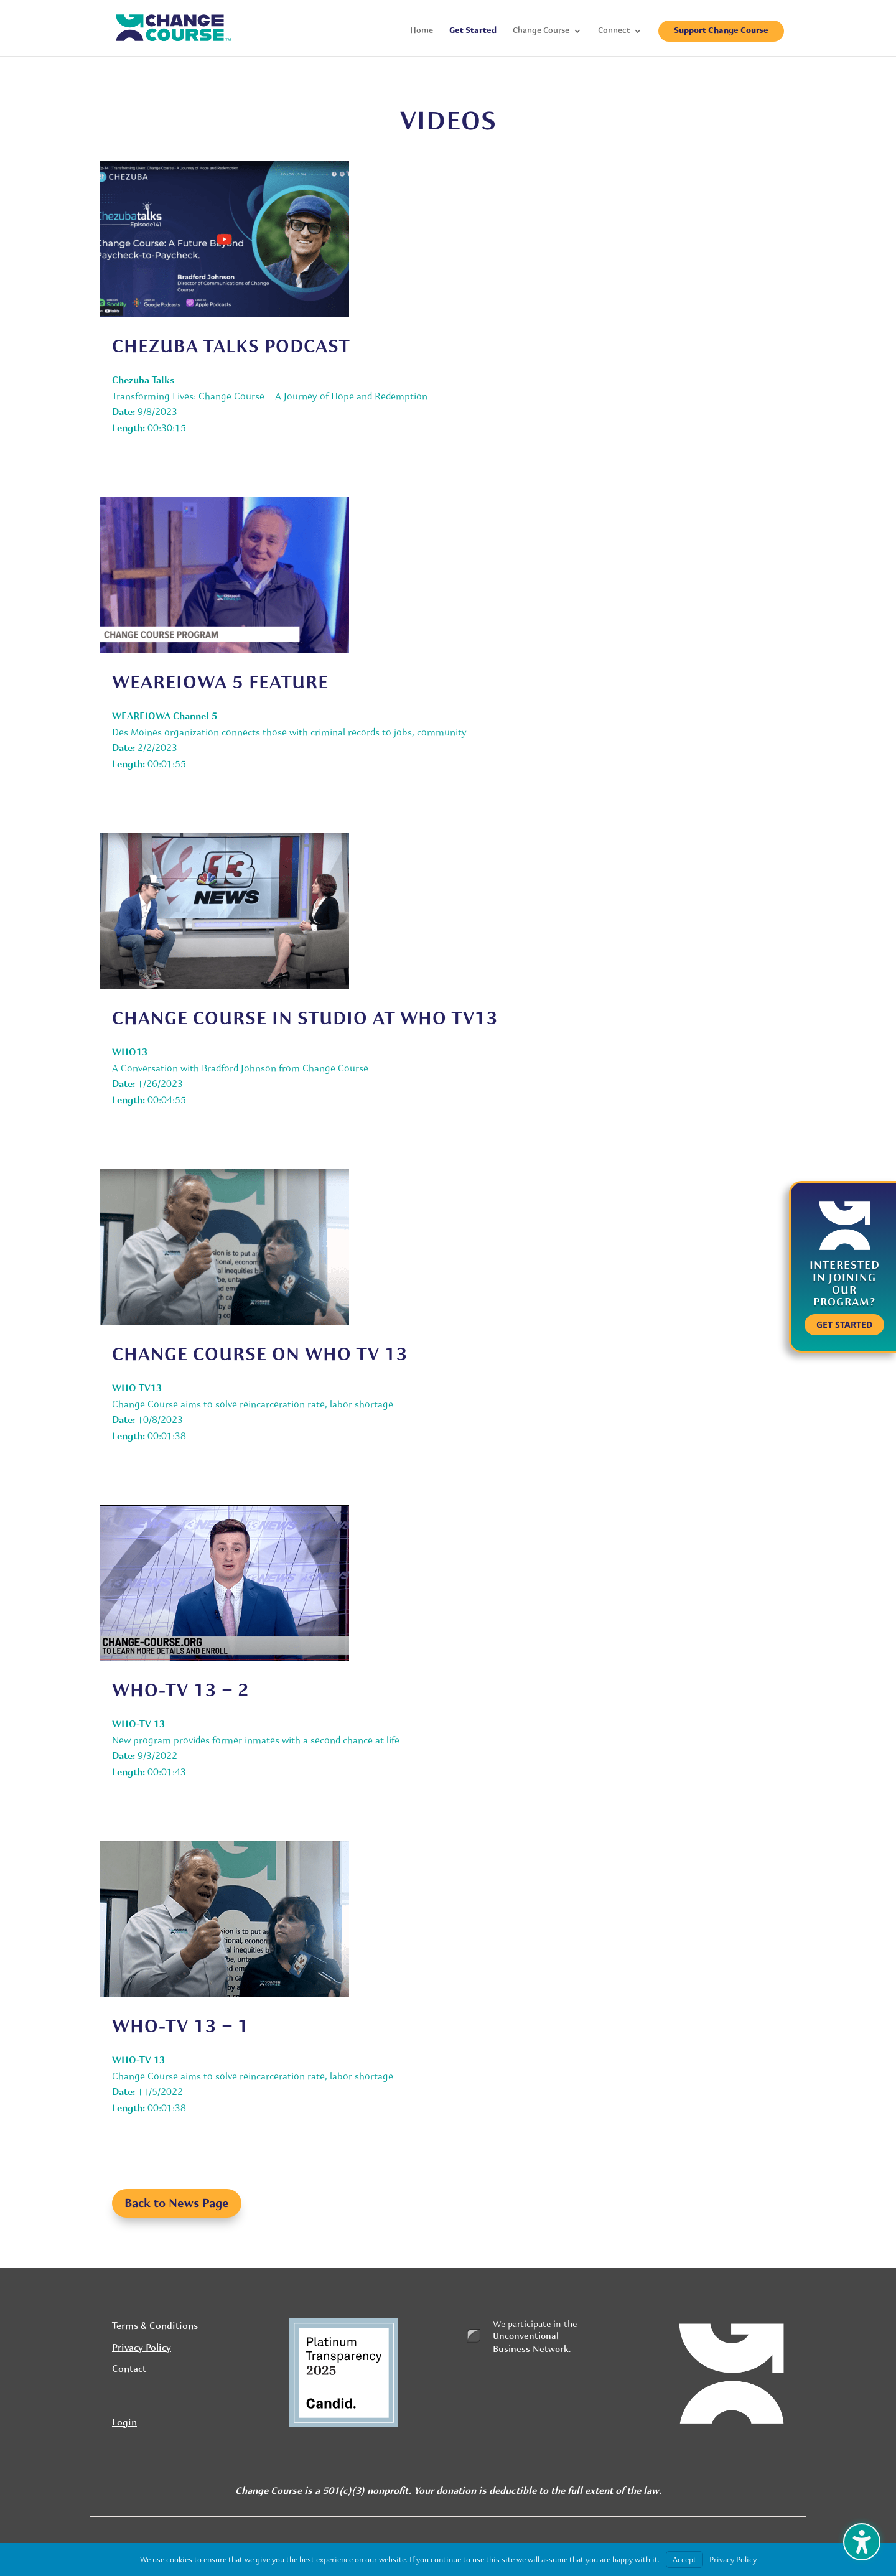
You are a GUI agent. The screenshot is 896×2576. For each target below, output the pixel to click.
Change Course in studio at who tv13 (305, 1018)
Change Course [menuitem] (541, 31)
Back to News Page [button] (176, 2203)
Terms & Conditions (155, 2326)
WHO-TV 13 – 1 (181, 2026)
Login (124, 2423)
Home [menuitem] (421, 31)
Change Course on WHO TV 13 (260, 1354)
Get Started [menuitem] (473, 31)
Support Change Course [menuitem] (721, 30)
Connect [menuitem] (614, 31)
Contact (129, 2369)
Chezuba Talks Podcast (231, 346)
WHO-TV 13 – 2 (181, 1690)
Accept (684, 2559)
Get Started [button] (844, 1324)
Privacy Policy (141, 2348)
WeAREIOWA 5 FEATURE (220, 682)
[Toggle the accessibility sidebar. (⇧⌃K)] (861, 2541)
